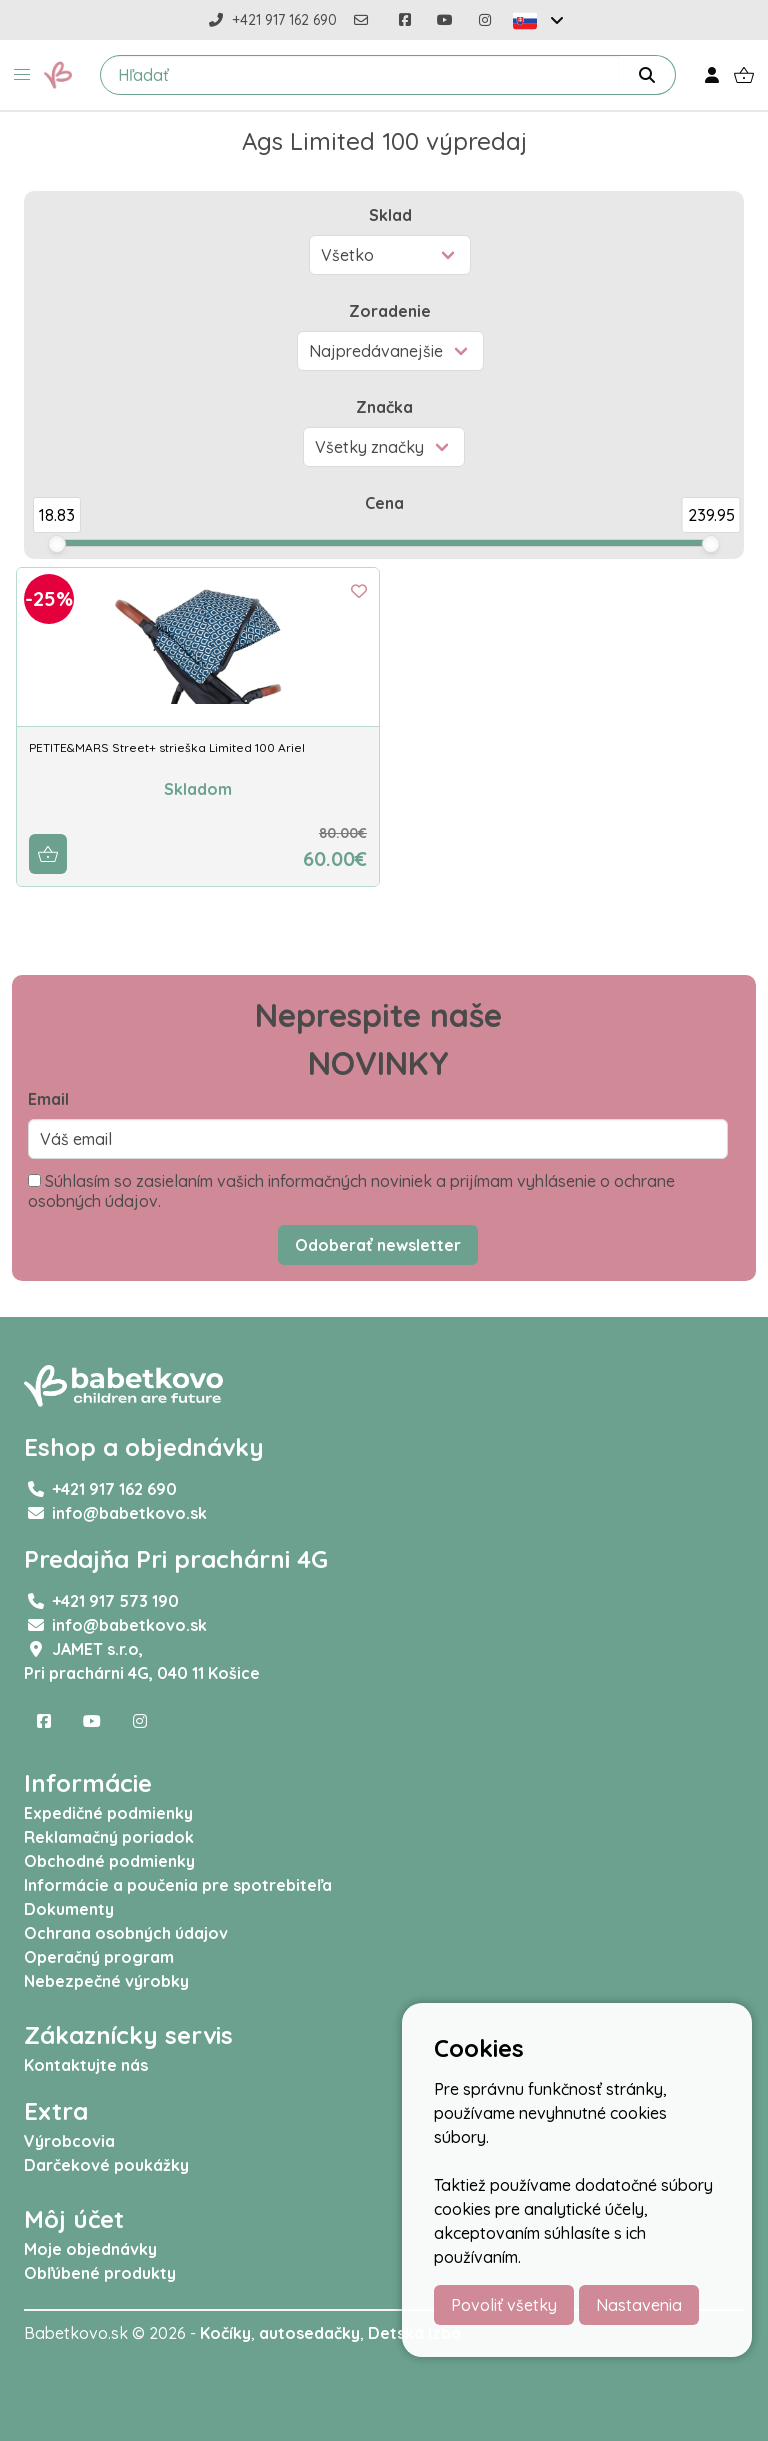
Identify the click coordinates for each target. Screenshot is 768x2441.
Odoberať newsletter (378, 1245)
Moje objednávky (90, 2249)
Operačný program (99, 1957)
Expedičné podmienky (108, 1813)
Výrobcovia (69, 2141)
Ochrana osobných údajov (126, 1933)
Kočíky (225, 2333)
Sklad (390, 215)
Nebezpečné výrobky (106, 1981)
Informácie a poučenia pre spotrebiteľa (178, 1885)
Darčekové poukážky (106, 2165)
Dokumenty (69, 1909)
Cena (384, 503)
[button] (22, 75)
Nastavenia (639, 2305)
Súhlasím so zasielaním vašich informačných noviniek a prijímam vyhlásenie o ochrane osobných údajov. (351, 1191)
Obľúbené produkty (100, 2273)
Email (48, 1099)
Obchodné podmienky (109, 1861)
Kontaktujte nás (86, 2065)
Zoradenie (390, 311)
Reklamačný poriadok (109, 1837)
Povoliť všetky (504, 2305)
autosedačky (309, 2333)
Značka (384, 407)
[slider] (57, 544)
